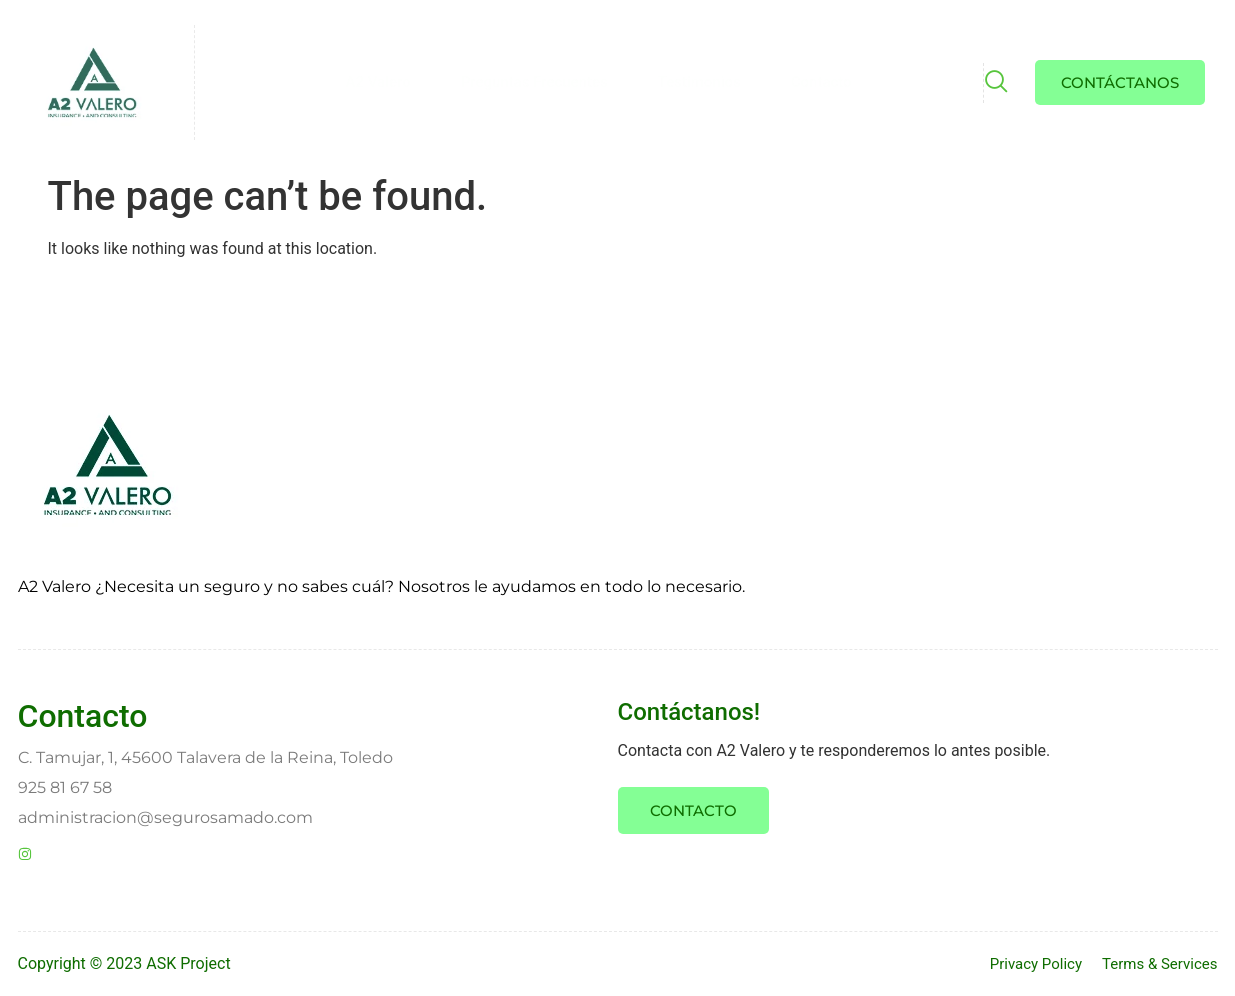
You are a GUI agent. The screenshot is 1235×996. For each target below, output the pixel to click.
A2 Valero (378, 82)
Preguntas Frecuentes (534, 82)
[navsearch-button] (995, 84)
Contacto (821, 82)
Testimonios (699, 82)
